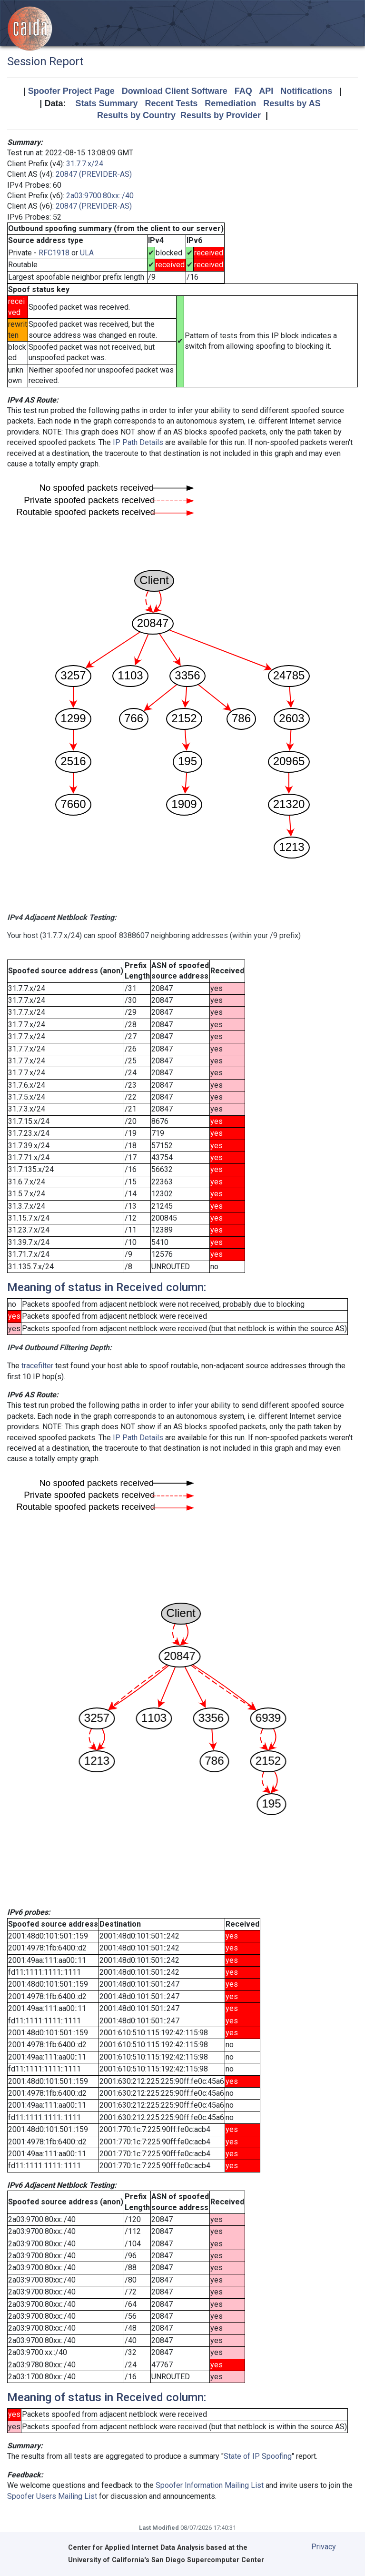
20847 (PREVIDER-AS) (94, 174)
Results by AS (291, 103)
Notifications (306, 91)
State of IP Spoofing (258, 2456)
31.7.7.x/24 (84, 163)
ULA (87, 252)
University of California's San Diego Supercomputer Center (166, 2560)
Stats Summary (106, 103)
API (266, 91)
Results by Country (136, 115)
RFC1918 (54, 252)
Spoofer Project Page (71, 91)
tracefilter (37, 1365)
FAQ (243, 91)
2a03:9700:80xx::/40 (100, 195)
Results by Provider (220, 115)
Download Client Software (174, 91)
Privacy (323, 2546)
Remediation (230, 103)
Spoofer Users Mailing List (52, 2496)
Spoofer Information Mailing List (210, 2485)
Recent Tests (171, 103)
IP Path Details (138, 442)
